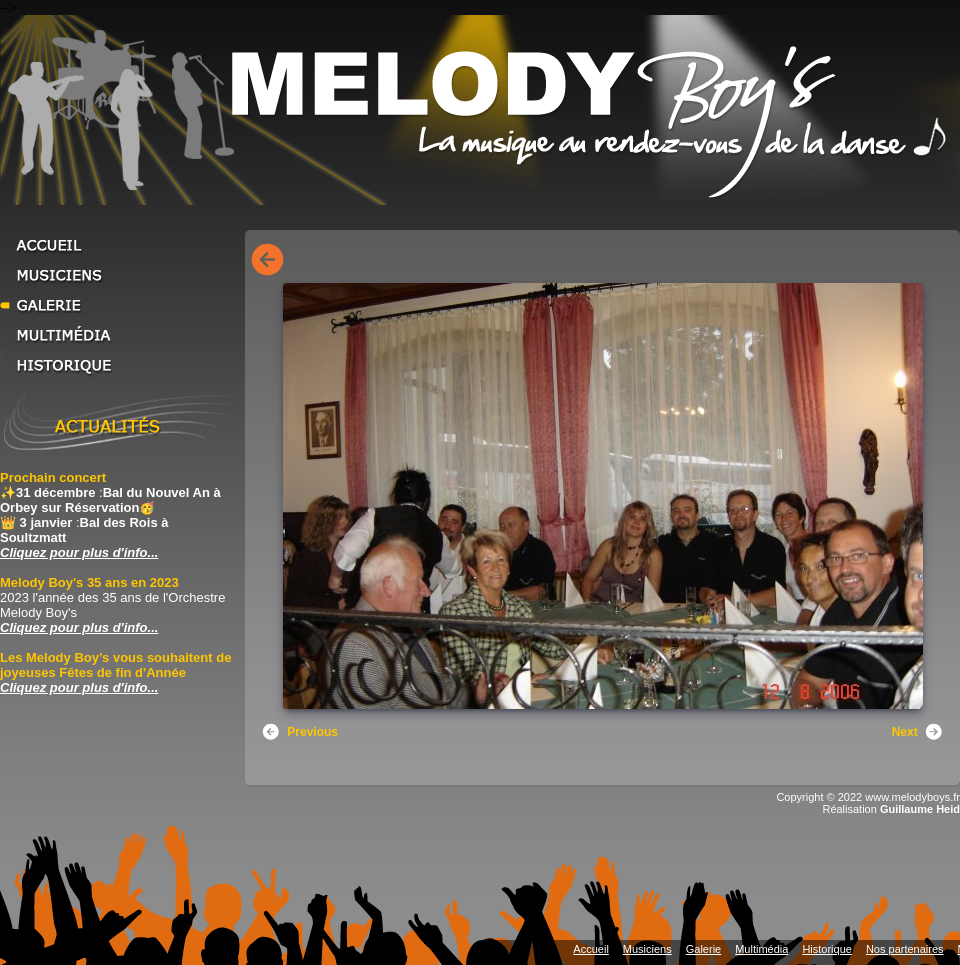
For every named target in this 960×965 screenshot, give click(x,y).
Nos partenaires (905, 949)
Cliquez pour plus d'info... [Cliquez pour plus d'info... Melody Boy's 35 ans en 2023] (79, 627)
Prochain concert (53, 477)
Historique (120, 365)
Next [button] (918, 732)
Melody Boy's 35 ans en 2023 (89, 582)
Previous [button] (299, 732)
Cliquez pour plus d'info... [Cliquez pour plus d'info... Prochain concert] (79, 552)
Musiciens (120, 275)
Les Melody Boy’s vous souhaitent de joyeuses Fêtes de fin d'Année (115, 665)
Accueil (120, 245)
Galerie (120, 305)
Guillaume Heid (920, 809)
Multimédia (120, 335)
